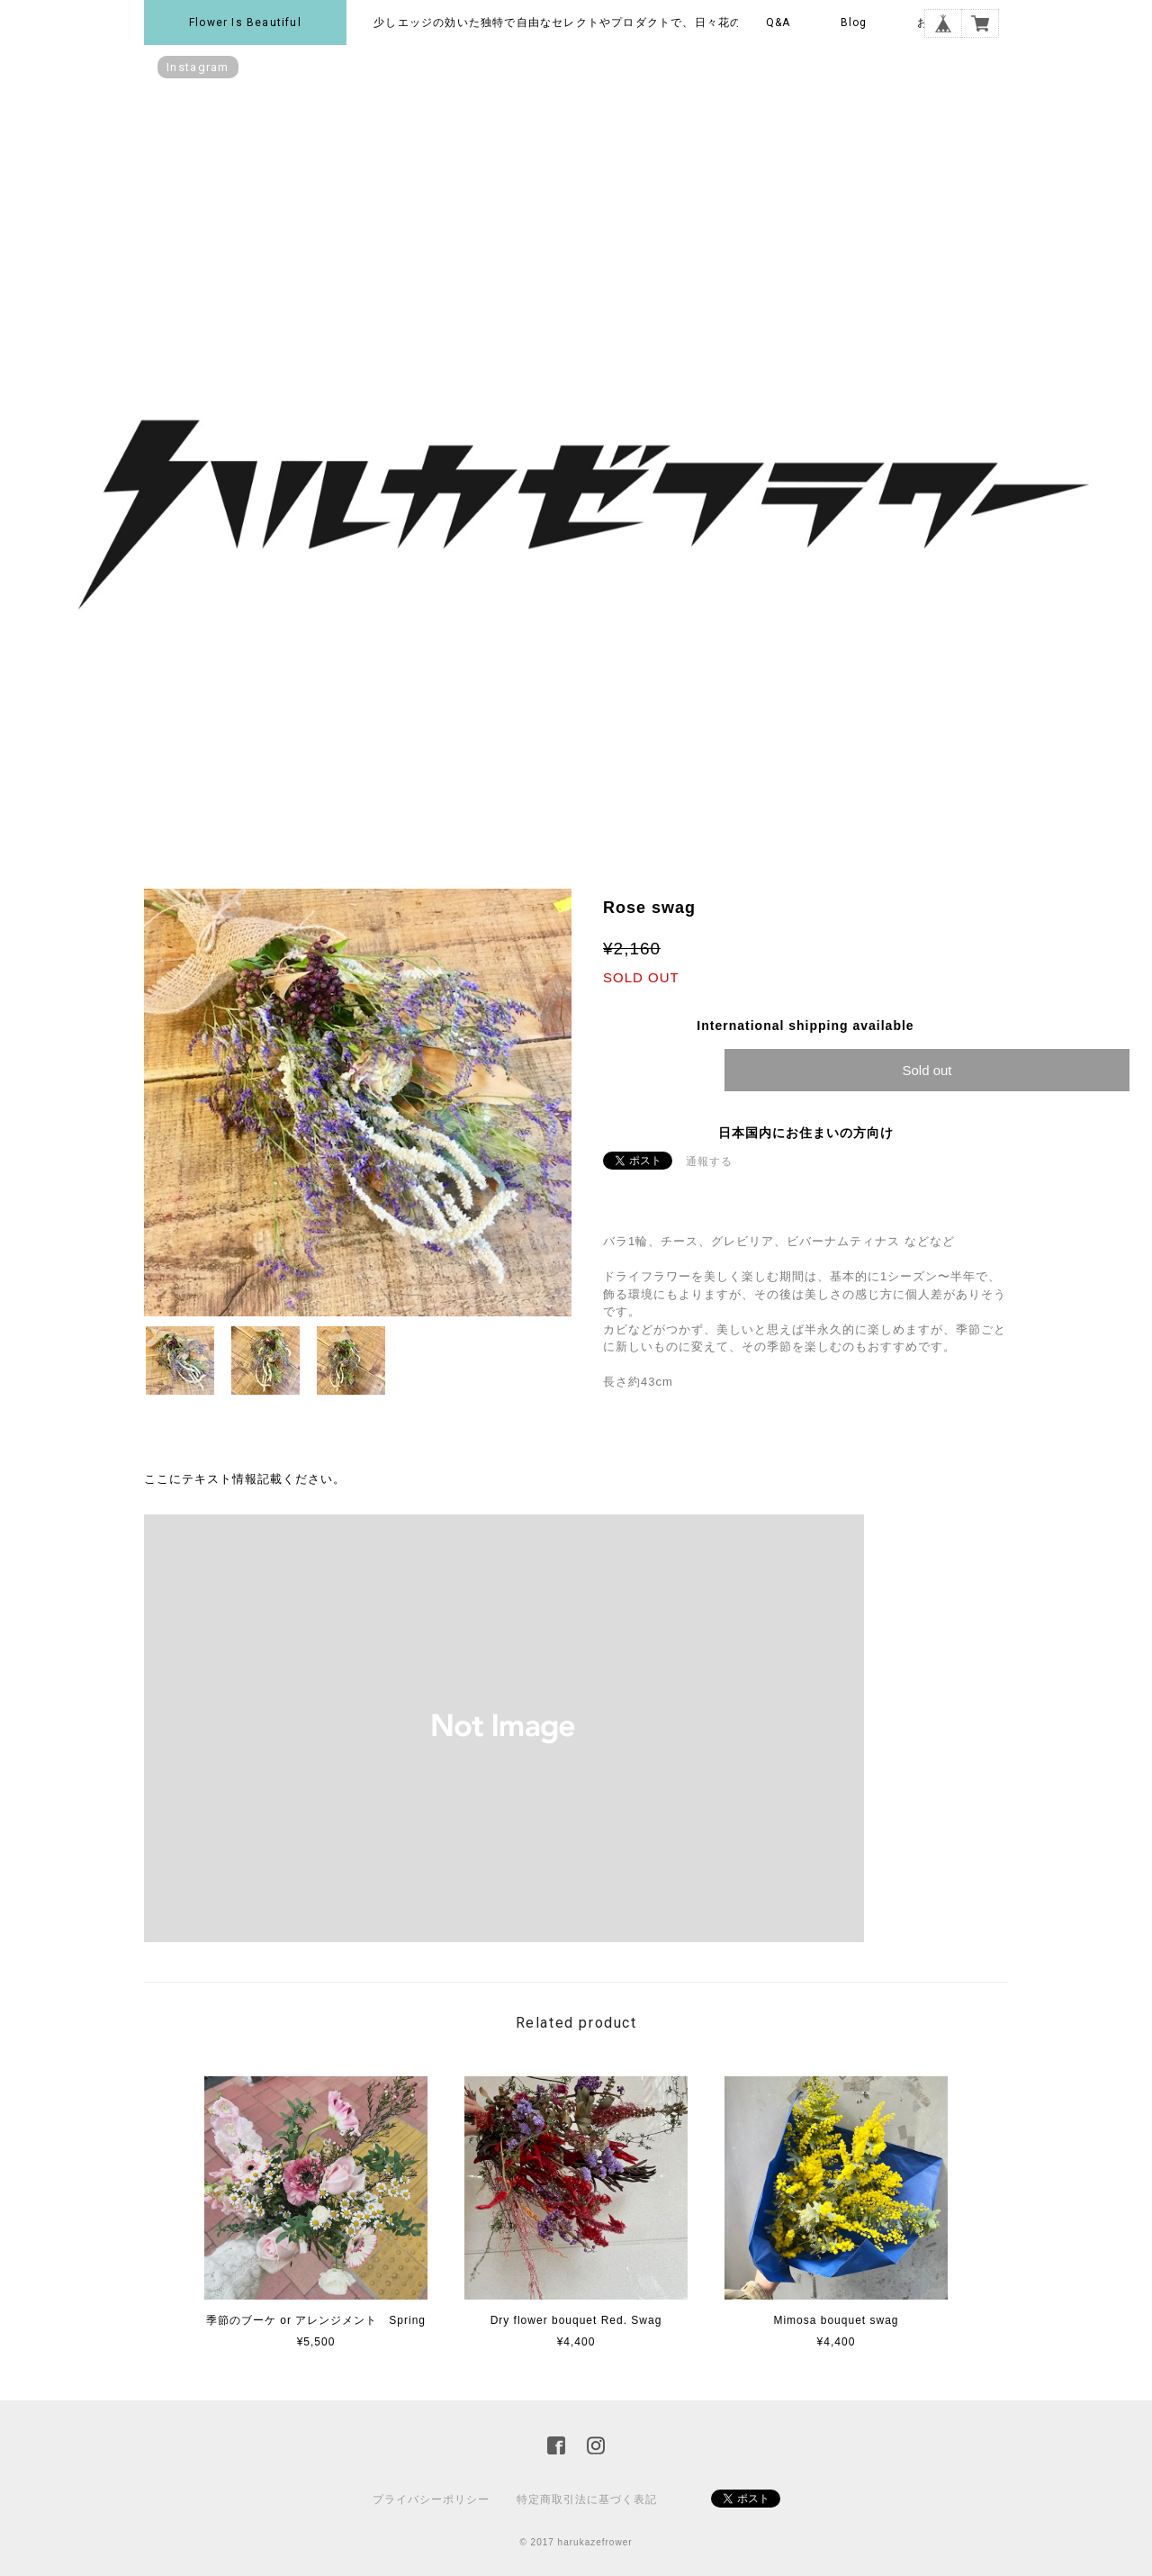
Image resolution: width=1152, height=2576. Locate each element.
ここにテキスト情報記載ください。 (245, 1479)
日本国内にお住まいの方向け (806, 1132)
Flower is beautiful (245, 22)
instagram (198, 67)
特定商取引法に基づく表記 (587, 2499)
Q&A (778, 22)
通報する (709, 1161)
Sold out (926, 1070)
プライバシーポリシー (431, 2499)
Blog (854, 22)
